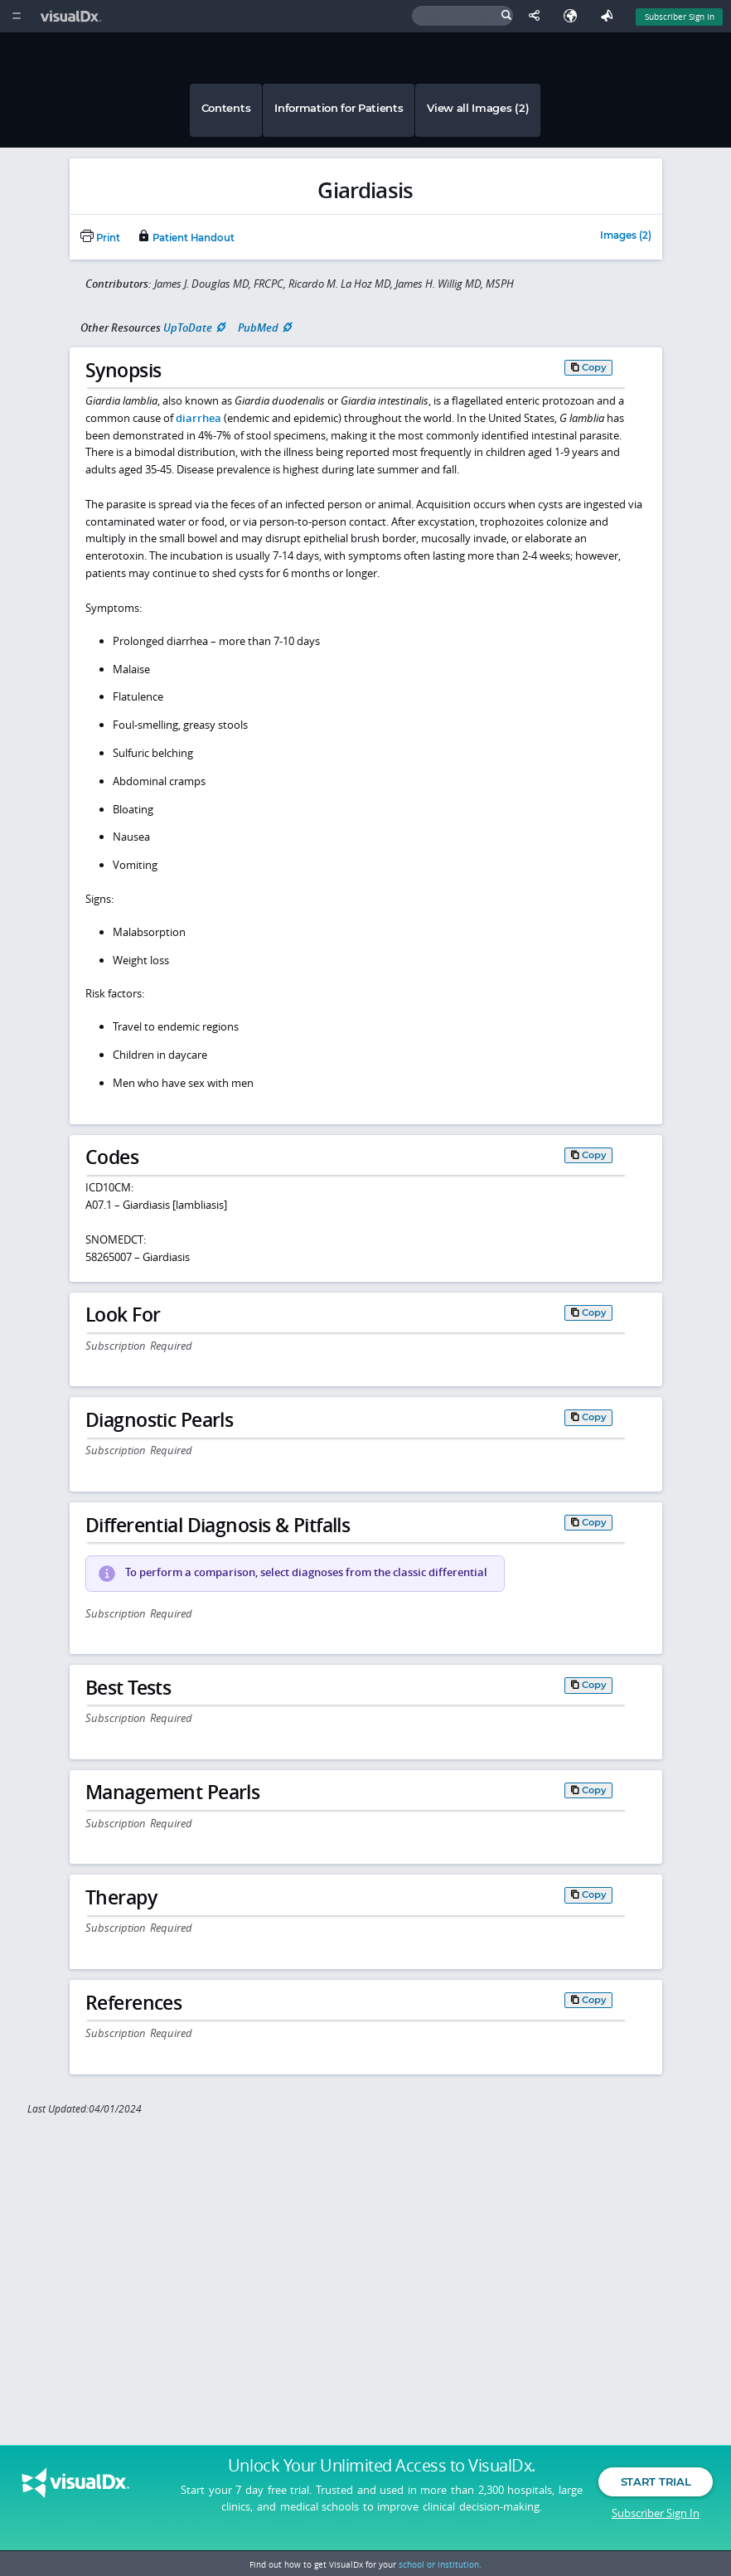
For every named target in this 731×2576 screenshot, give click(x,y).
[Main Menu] (16, 16)
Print (100, 238)
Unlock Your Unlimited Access (381, 2467)
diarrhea (198, 417)
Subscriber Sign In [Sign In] (679, 16)
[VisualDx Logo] (73, 16)
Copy (594, 367)
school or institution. (440, 2564)
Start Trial (655, 2483)
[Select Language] (574, 16)
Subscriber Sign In (656, 2513)
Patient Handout (186, 238)
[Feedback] (610, 16)
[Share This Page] (538, 16)
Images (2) (625, 236)
